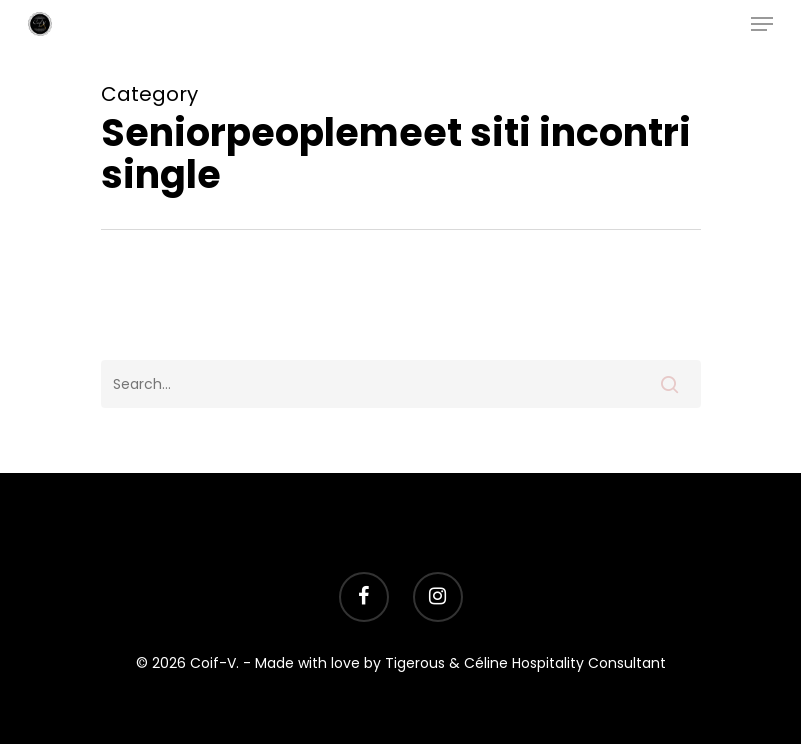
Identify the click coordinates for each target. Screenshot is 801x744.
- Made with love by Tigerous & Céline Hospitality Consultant (454, 663)
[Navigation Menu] (762, 24)
